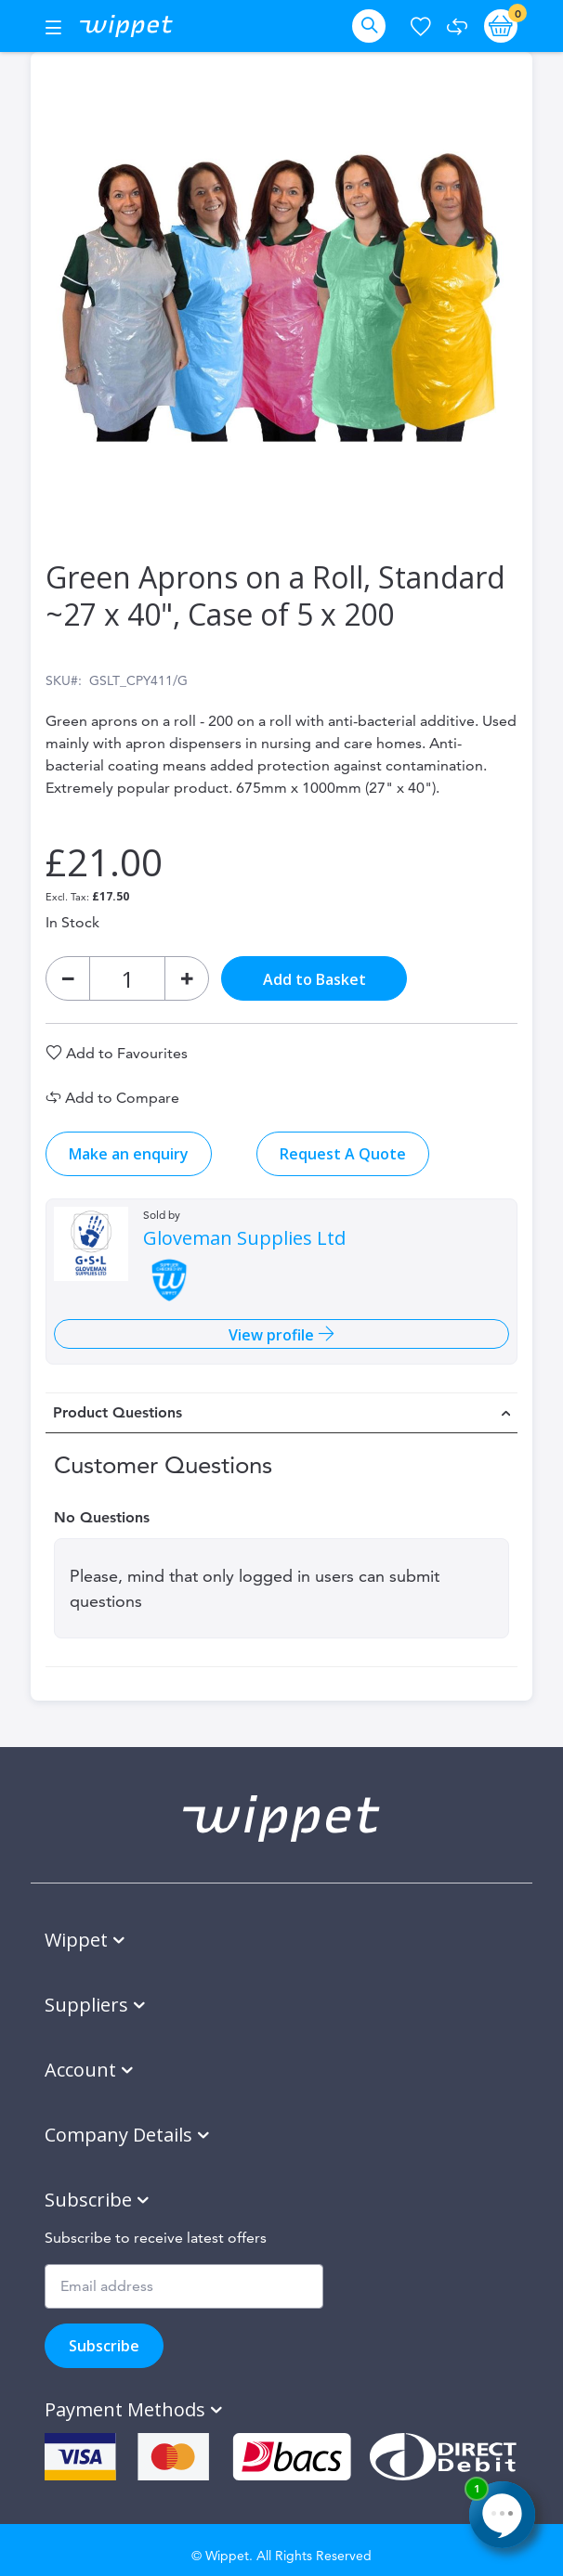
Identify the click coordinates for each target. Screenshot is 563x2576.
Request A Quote (343, 1154)
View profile (273, 1335)
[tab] (281, 1412)
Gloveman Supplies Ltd (244, 1238)
